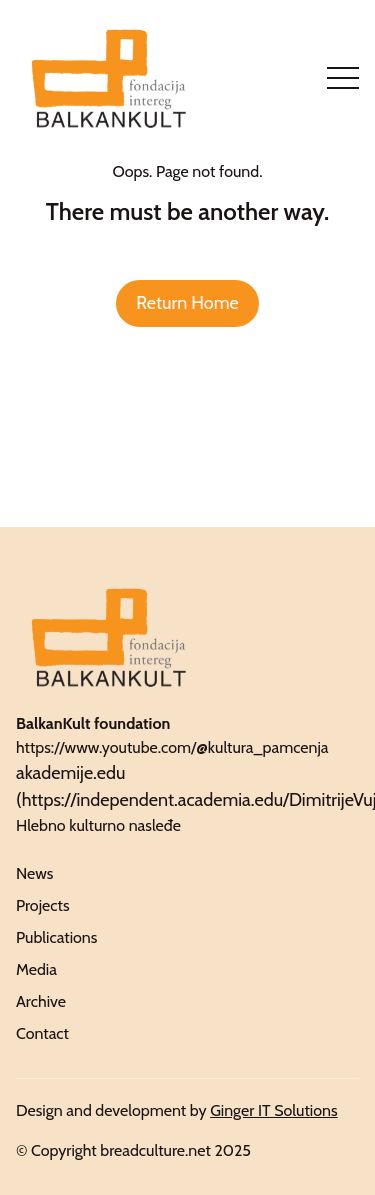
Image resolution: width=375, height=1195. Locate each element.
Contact (42, 1033)
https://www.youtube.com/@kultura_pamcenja (172, 747)
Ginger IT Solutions (273, 1110)
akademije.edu (70, 773)
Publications (56, 937)
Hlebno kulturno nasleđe (98, 825)
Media (36, 969)
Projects (43, 905)
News (34, 873)
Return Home (187, 303)
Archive (41, 1001)
